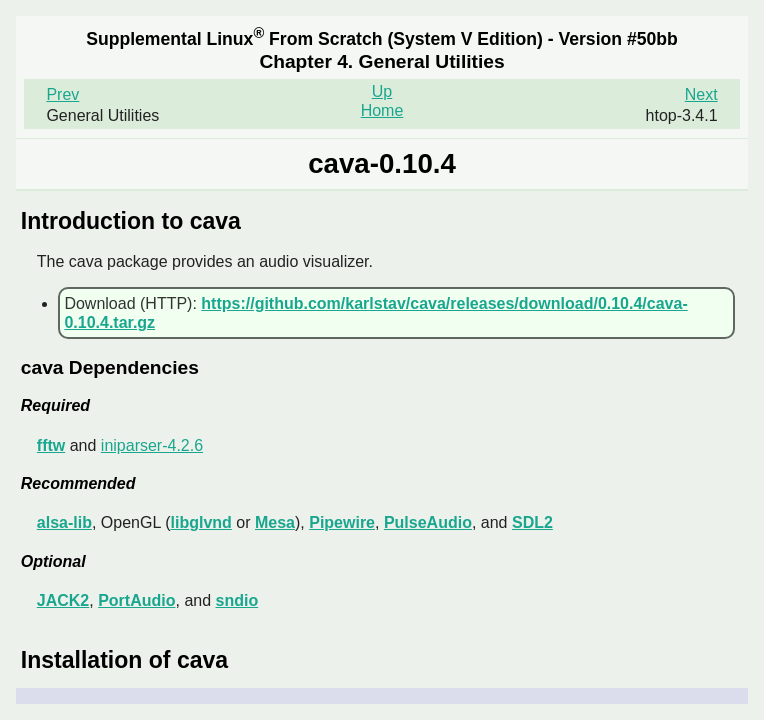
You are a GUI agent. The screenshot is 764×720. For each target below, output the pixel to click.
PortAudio (136, 600)
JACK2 (63, 600)
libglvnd (201, 522)
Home (382, 110)
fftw (51, 445)
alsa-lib (64, 522)
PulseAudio (428, 522)
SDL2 (532, 522)
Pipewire (342, 522)
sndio (237, 600)
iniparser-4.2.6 (152, 445)
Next (701, 94)
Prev (62, 94)
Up (382, 91)
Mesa (275, 522)
